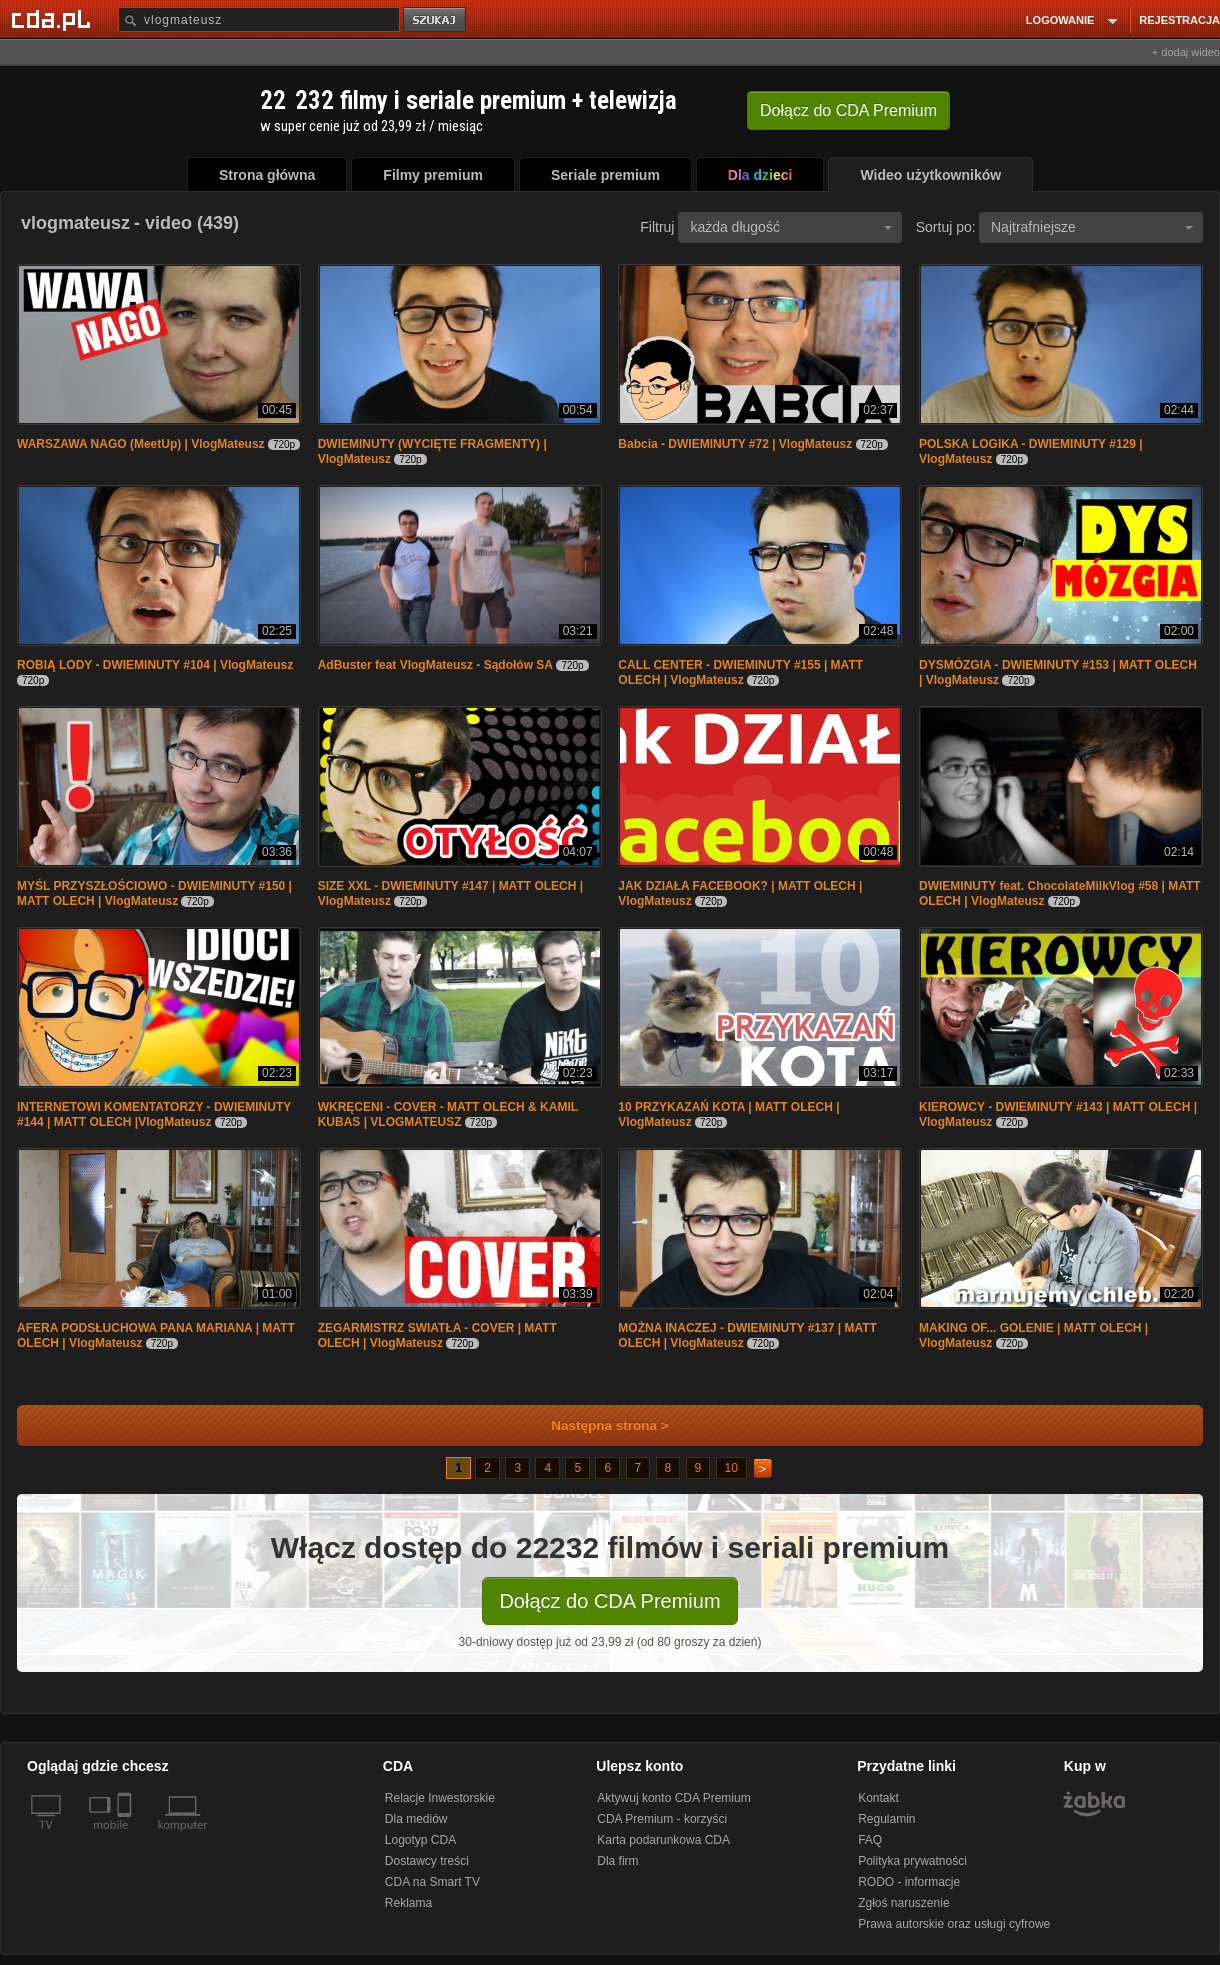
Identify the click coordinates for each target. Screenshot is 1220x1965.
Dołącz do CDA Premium (609, 1601)
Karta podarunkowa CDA (663, 1840)
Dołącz (848, 110)
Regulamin (886, 1819)
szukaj (436, 20)
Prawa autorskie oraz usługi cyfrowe (954, 1924)
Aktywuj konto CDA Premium (673, 1798)
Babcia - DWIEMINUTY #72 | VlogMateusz (735, 444)
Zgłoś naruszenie (903, 1903)
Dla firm (617, 1861)
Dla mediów (416, 1819)
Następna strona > (596, 1425)
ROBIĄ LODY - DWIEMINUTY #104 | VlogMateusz (155, 665)
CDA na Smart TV (432, 1882)
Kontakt (878, 1798)
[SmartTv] (126, 1837)
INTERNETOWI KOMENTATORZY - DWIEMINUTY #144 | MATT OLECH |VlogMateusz (154, 1114)
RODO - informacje (909, 1882)
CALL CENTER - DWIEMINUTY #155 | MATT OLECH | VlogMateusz (740, 672)
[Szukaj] (259, 19)
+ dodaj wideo (1186, 52)
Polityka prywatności (912, 1861)
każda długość (791, 227)
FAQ (870, 1840)
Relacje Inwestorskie (440, 1798)
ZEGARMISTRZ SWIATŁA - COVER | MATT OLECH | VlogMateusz (437, 1335)
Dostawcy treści (427, 1861)
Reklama (408, 1903)
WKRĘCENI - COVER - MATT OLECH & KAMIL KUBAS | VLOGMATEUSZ (448, 1114)
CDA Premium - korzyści (662, 1819)
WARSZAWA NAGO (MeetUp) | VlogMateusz (141, 444)
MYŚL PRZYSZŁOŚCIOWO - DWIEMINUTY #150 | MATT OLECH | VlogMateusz (154, 893)
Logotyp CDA (420, 1840)
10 (731, 1468)
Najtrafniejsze (1092, 227)
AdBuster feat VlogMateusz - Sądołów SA (435, 665)
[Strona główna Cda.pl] (54, 19)
